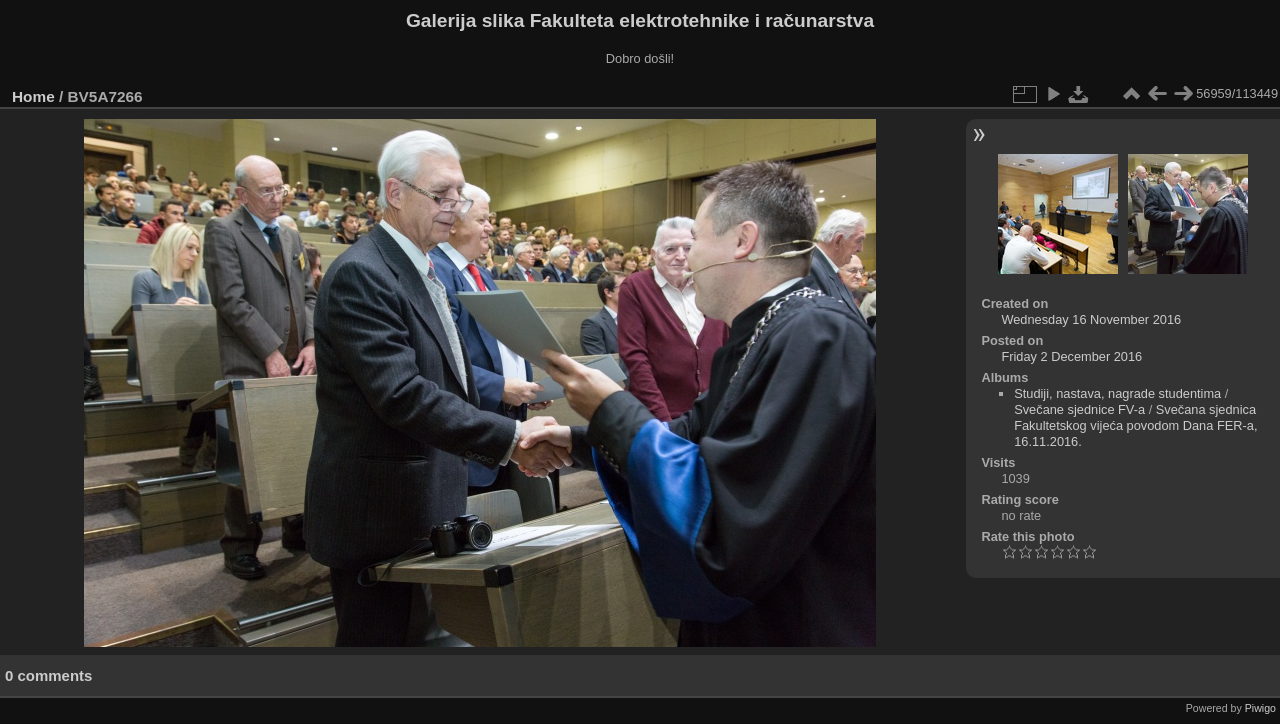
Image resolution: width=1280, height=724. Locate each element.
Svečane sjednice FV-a (1079, 409)
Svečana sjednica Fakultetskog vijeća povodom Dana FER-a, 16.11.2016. (1135, 425)
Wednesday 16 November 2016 (1091, 319)
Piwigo (1260, 708)
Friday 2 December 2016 (1071, 356)
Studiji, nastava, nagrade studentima (1117, 393)
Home (33, 96)
